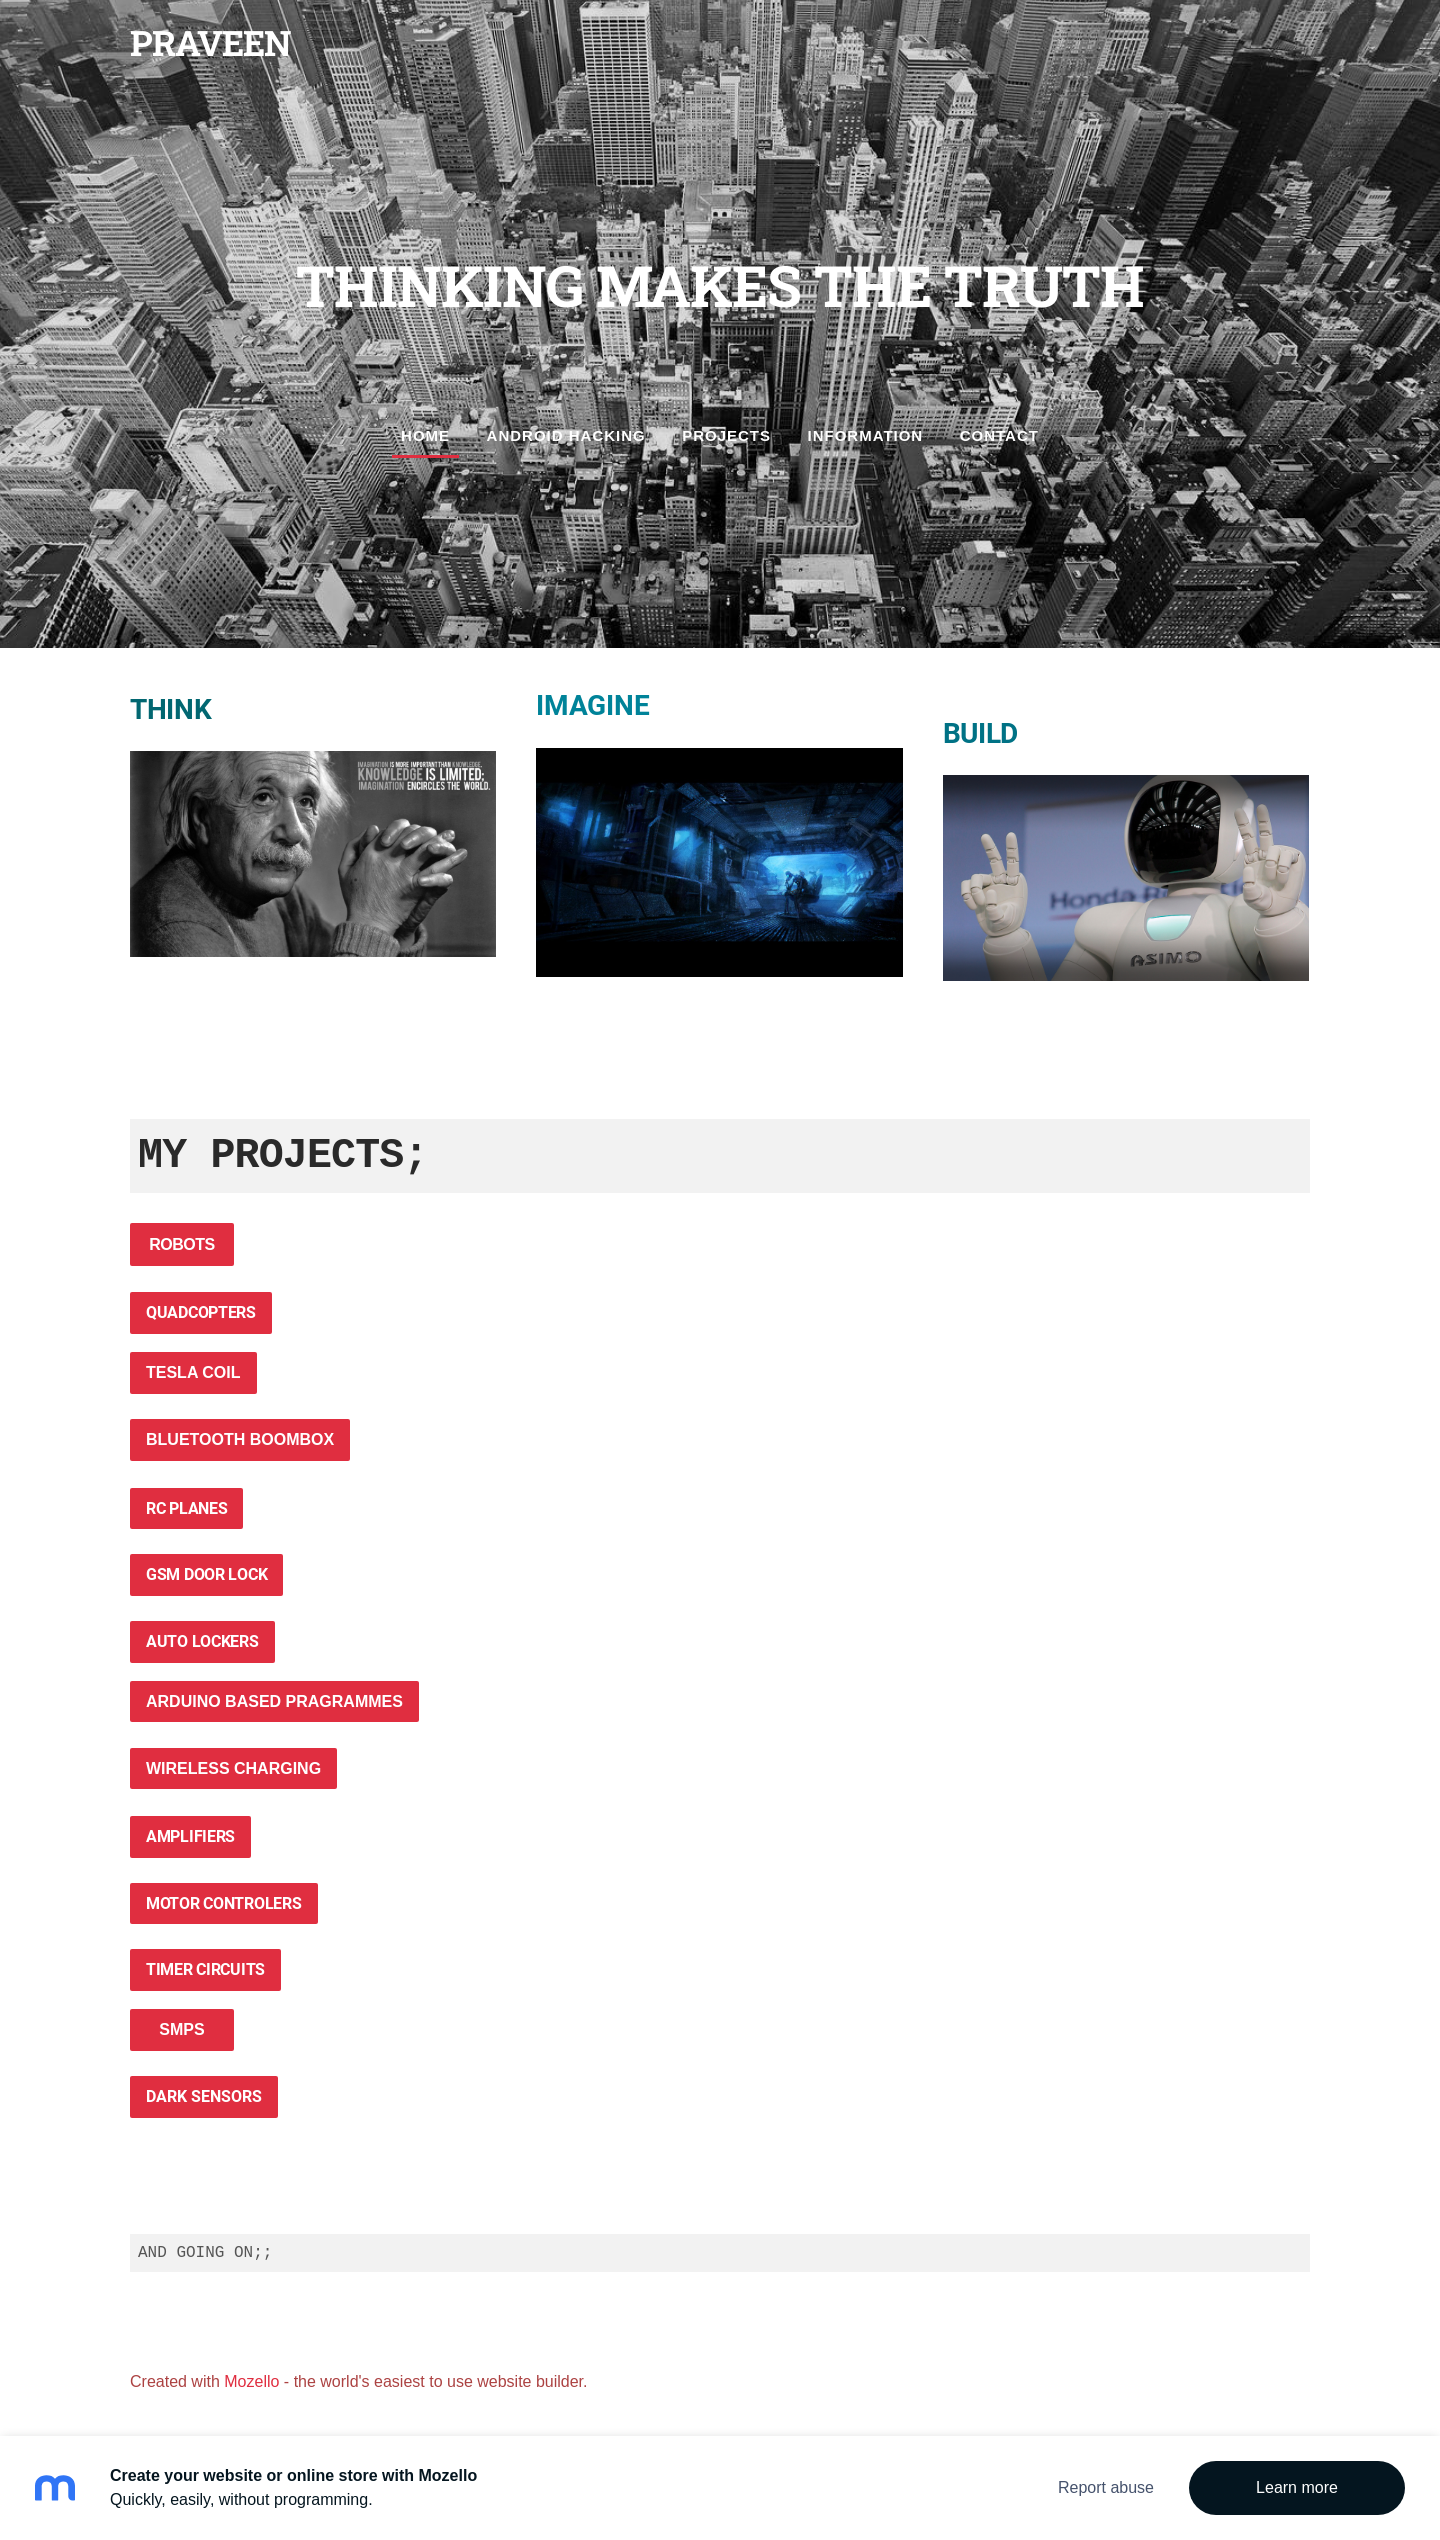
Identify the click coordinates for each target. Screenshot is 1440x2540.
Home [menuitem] (425, 435)
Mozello (251, 2381)
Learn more (1297, 2487)
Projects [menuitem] (726, 435)
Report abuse (1106, 2487)
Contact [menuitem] (999, 435)
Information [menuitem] (866, 435)
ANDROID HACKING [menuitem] (566, 435)
